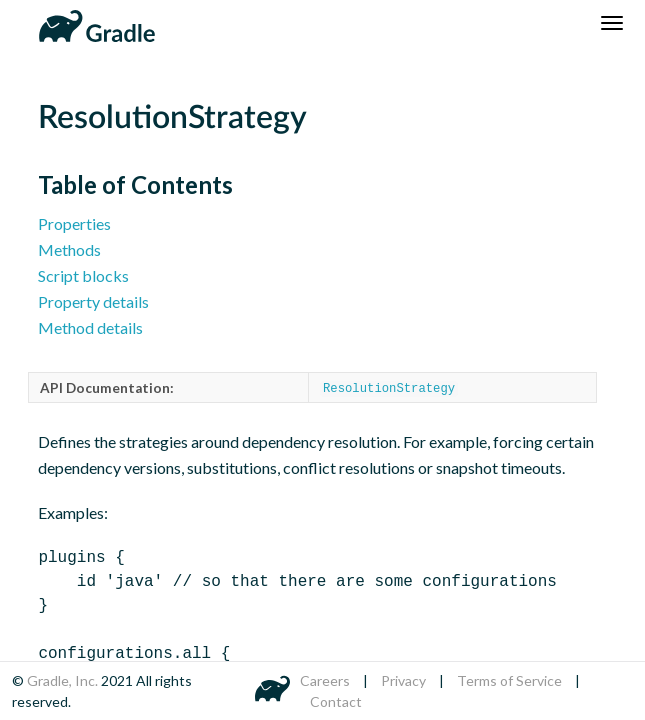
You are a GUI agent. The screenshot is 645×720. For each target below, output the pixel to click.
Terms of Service (509, 680)
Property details (93, 301)
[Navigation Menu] (612, 23)
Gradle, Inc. (64, 680)
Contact (336, 701)
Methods (69, 249)
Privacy (403, 680)
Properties (74, 223)
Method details (90, 327)
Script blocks (83, 275)
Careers (325, 680)
